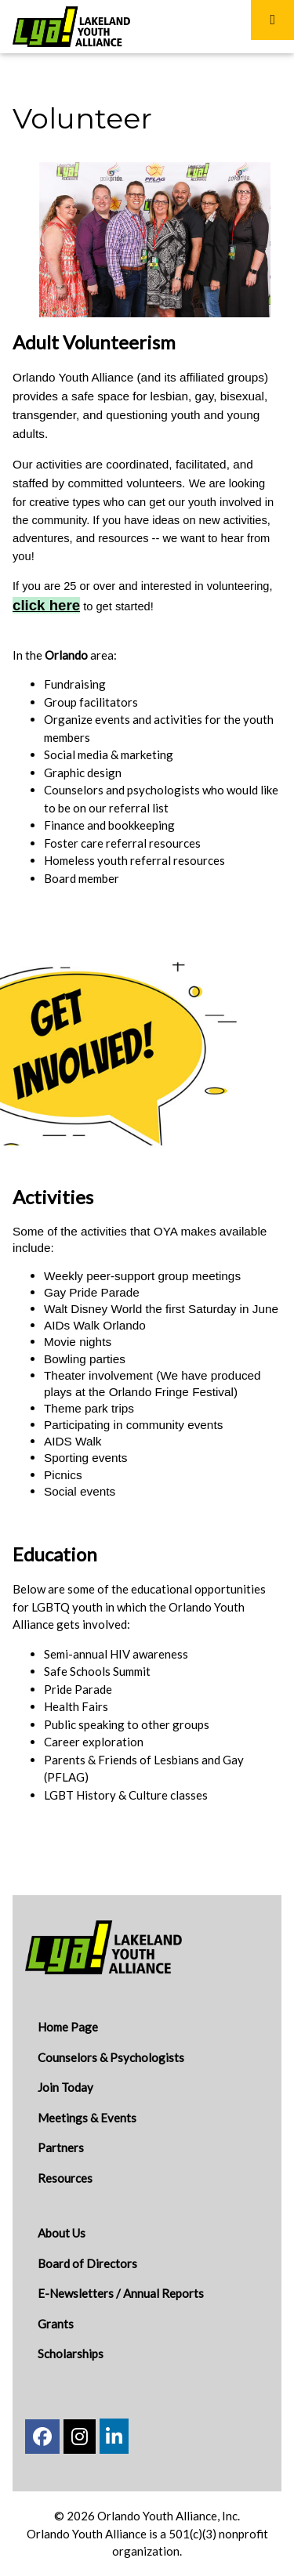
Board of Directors (87, 2263)
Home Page (68, 2027)
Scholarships (70, 2353)
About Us (61, 2233)
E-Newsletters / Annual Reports (121, 2293)
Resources (65, 2178)
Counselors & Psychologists (111, 2057)
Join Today (65, 2087)
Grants (56, 2324)
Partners (61, 2147)
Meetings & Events (87, 2118)
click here (46, 605)
